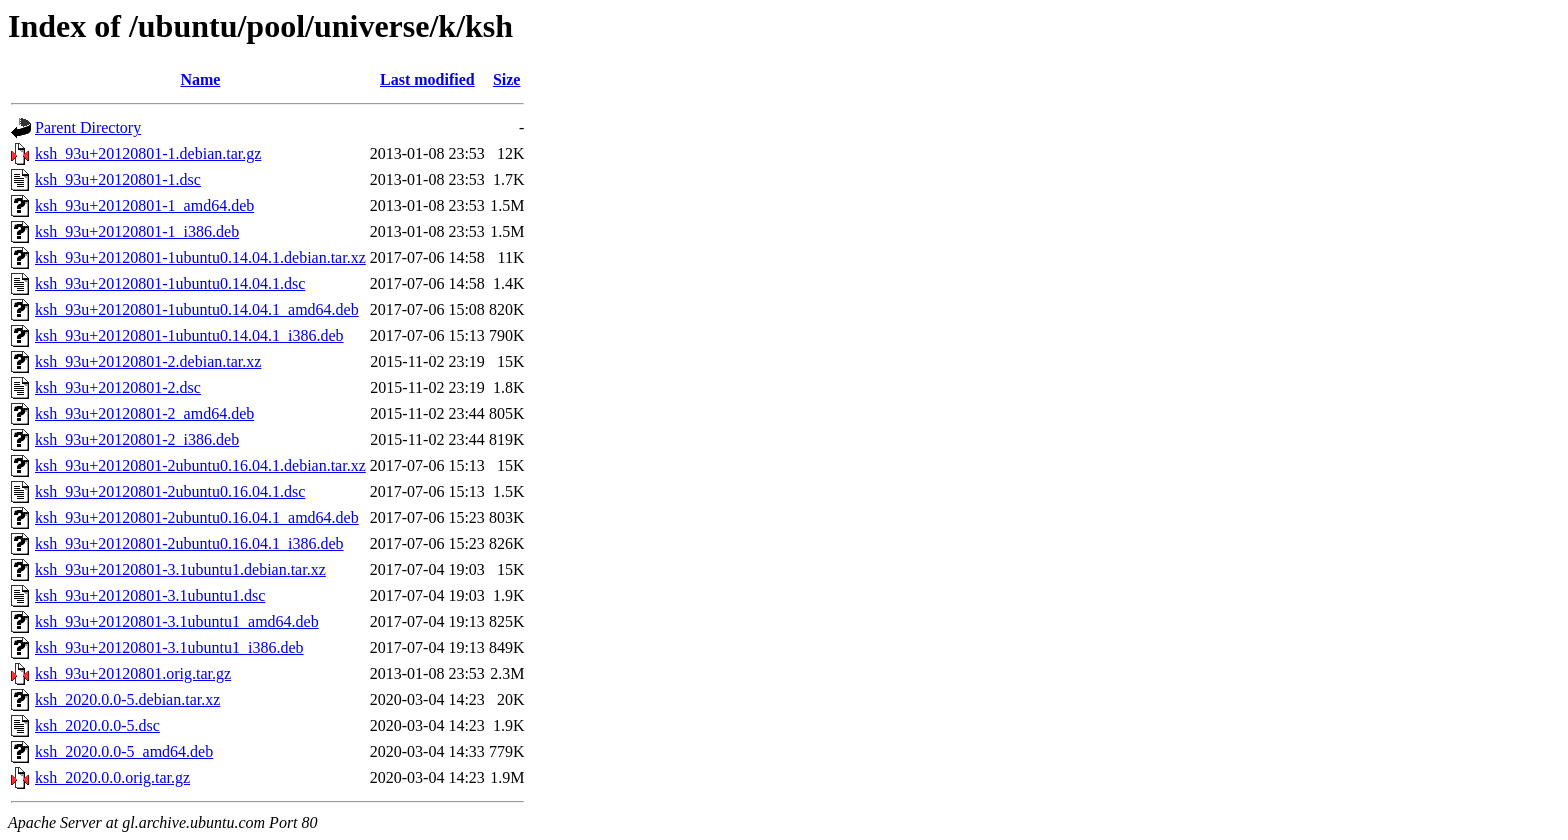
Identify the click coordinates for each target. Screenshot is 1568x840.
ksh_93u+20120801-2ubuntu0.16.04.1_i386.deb (189, 543)
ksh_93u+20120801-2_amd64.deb (144, 413)
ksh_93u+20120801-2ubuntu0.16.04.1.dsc (170, 491)
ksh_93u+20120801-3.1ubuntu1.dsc (150, 595)
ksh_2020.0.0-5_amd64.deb (124, 751)
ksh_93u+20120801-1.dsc (118, 179)
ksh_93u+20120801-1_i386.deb (137, 231)
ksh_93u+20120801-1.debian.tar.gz (148, 153)
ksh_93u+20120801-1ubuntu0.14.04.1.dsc (170, 283)
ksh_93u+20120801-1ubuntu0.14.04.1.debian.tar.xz (200, 257)
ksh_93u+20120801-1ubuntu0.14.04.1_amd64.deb (197, 309)
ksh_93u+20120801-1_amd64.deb (144, 205)
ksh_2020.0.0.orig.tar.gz (112, 777)
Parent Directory (88, 127)
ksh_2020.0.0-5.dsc (97, 725)
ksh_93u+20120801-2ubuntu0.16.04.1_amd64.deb (197, 517)
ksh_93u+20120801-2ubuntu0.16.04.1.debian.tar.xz (200, 465)
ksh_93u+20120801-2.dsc (118, 387)
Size (507, 79)
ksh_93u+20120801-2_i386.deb (137, 439)
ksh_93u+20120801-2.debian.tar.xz (148, 361)
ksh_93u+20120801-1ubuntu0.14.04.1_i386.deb (189, 335)
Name (200, 79)
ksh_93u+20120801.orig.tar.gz (133, 673)
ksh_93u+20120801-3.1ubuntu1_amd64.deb (177, 621)
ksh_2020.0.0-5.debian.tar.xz (127, 699)
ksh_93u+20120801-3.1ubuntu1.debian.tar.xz (180, 569)
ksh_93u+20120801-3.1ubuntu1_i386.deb (169, 647)
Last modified (427, 79)
